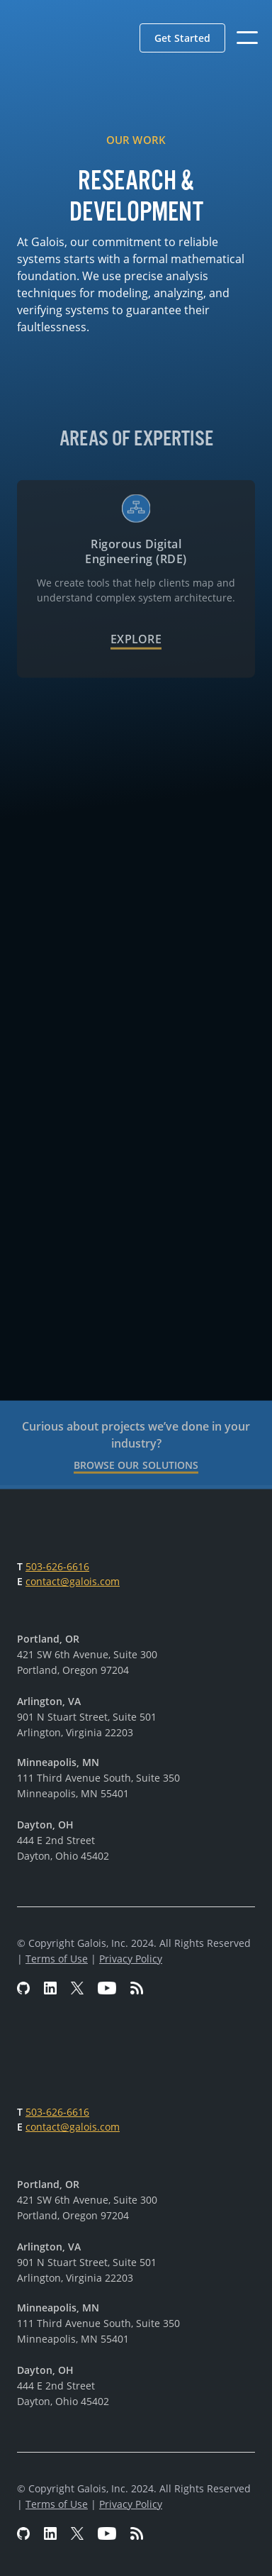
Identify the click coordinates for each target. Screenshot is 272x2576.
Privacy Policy (130, 1958)
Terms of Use (57, 1958)
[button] (182, 37)
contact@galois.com (73, 1581)
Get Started (182, 38)
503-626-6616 (57, 1566)
